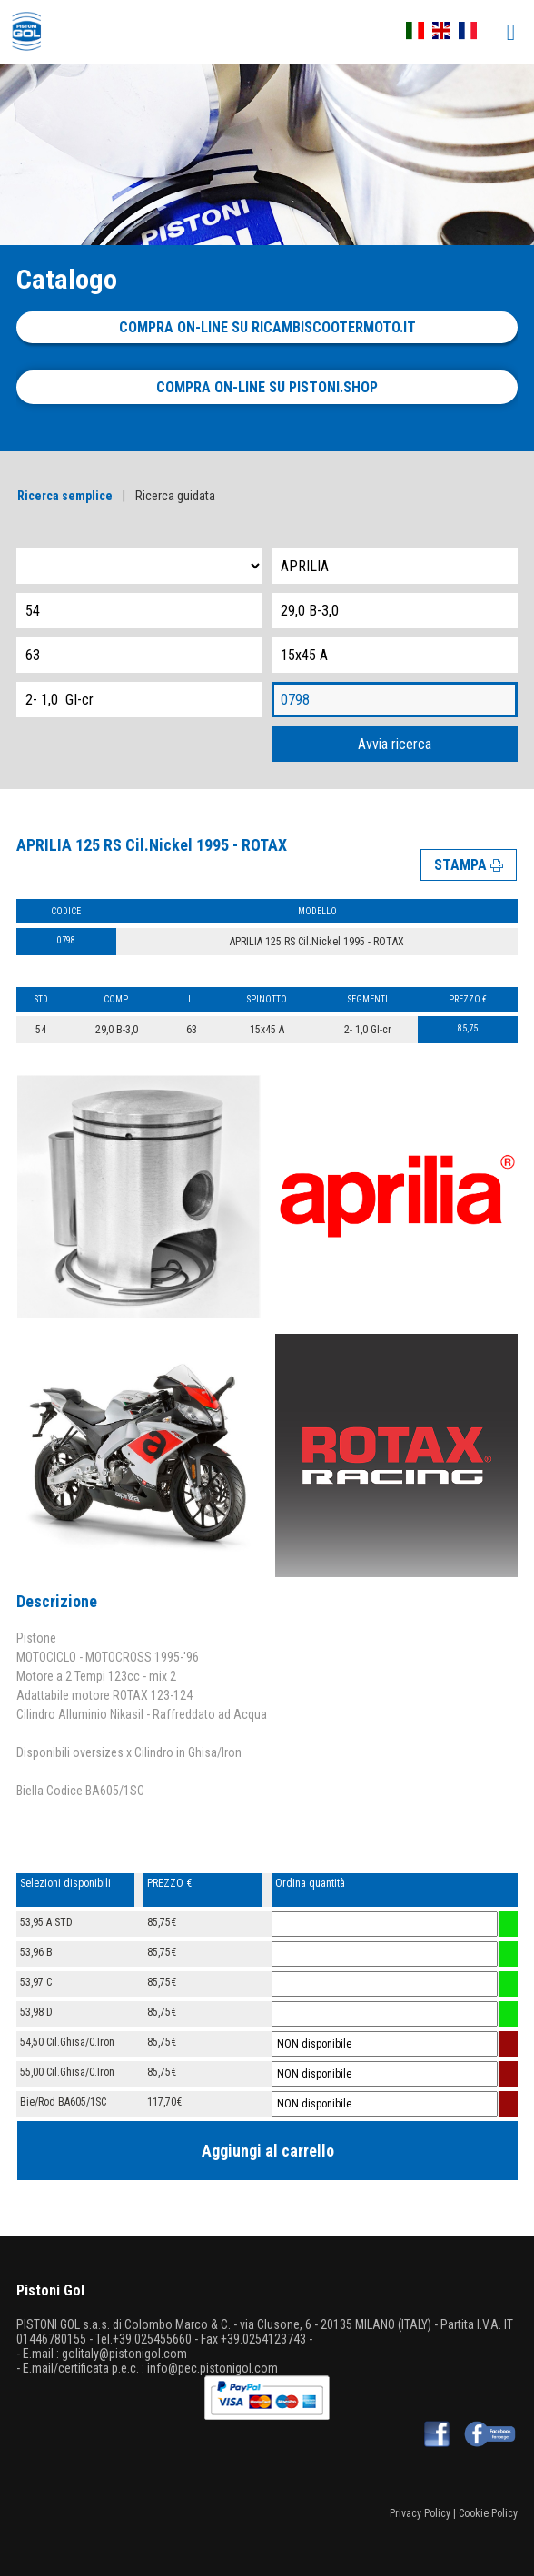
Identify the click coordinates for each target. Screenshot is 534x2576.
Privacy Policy (420, 2513)
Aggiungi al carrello (268, 2150)
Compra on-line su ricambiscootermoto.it (267, 327)
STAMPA (468, 864)
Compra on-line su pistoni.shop (267, 387)
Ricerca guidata (175, 496)
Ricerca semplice (65, 496)
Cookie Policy (488, 2513)
